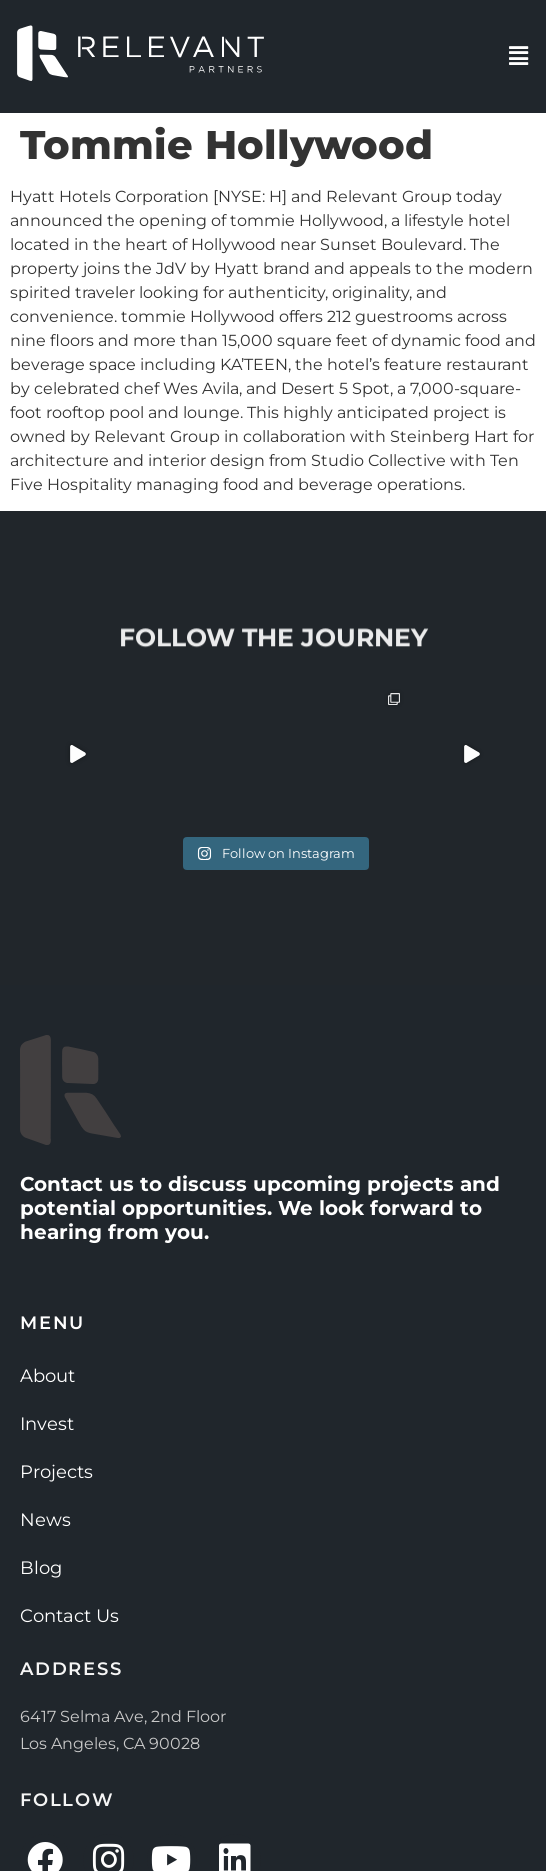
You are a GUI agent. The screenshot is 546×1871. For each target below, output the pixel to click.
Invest (47, 1424)
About (47, 1376)
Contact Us (69, 1616)
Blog (41, 1568)
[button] (519, 56)
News (45, 1520)
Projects (56, 1472)
